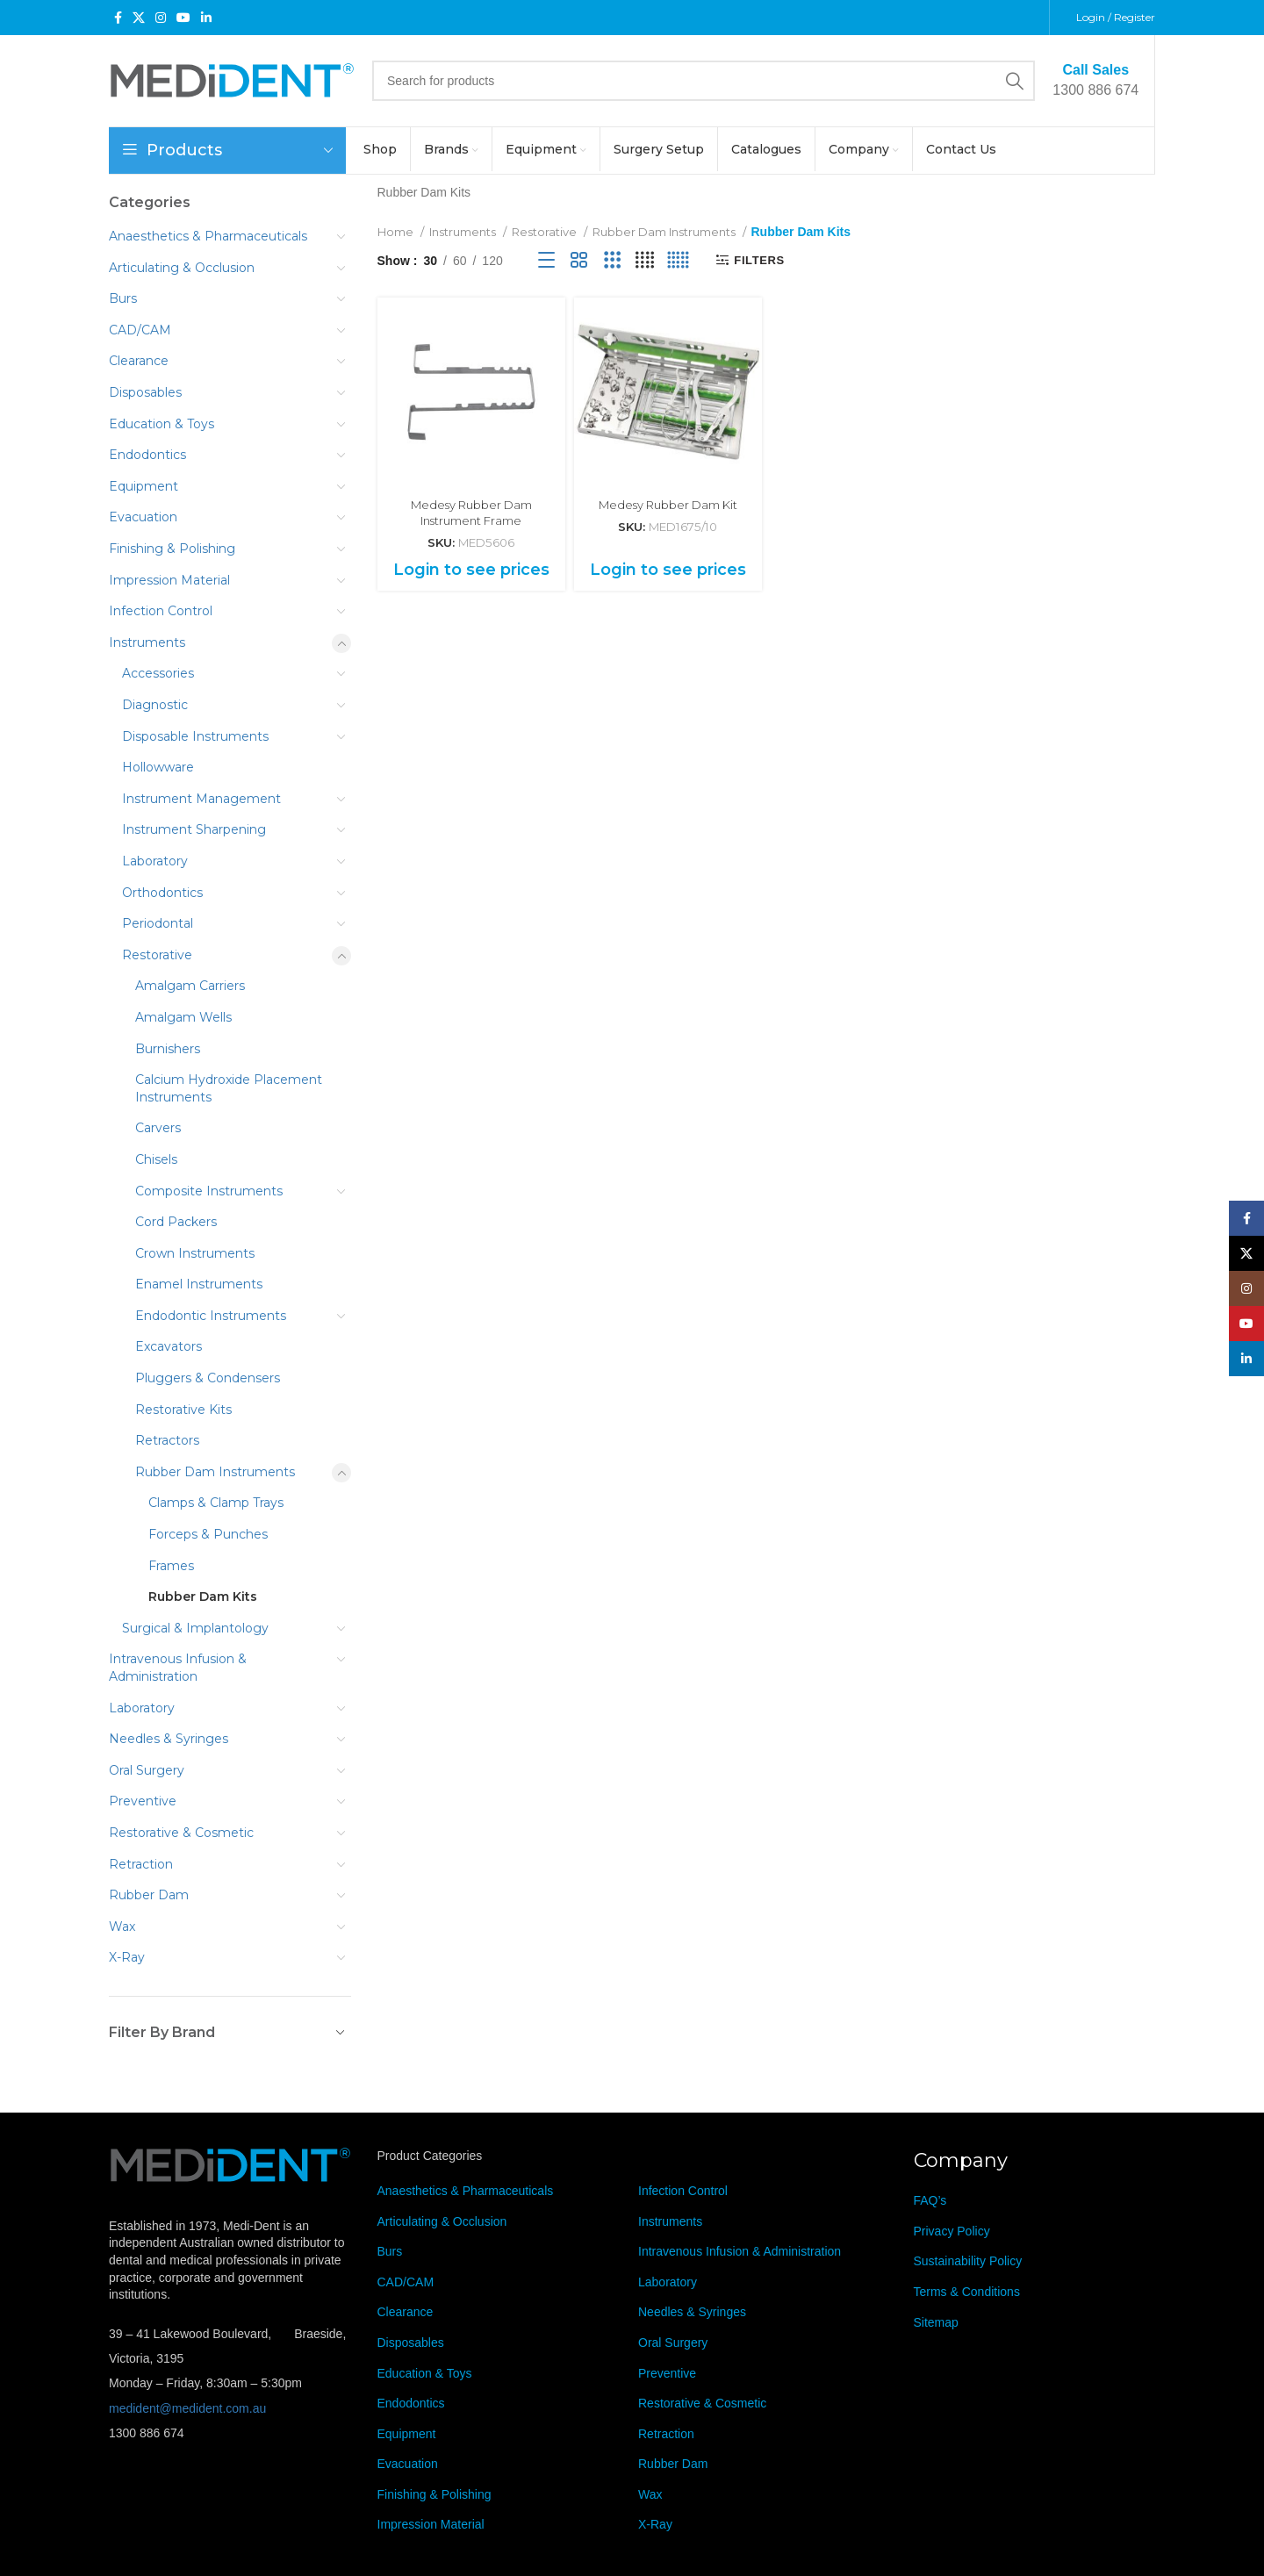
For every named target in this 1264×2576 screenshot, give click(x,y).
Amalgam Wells (183, 1017)
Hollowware (158, 767)
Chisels (156, 1159)
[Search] (703, 81)
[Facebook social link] (118, 17)
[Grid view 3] (612, 260)
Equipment (143, 486)
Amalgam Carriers (190, 986)
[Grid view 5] (678, 260)
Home (396, 232)
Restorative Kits (183, 1409)
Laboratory (155, 861)
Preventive (142, 1801)
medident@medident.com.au (187, 2408)
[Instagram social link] (160, 17)
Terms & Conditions (967, 2292)
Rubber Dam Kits (202, 1596)
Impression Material (169, 580)
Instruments (147, 642)
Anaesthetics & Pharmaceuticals (208, 236)
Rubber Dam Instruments (215, 1472)
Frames (171, 1566)
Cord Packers (176, 1222)
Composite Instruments (209, 1191)
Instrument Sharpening (194, 829)
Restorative (157, 955)
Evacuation (143, 517)
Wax (122, 1926)
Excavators (168, 1346)
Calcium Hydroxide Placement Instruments (228, 1088)
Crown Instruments (195, 1253)
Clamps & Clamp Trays (216, 1502)
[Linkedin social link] (206, 17)
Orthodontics (162, 893)
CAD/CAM (140, 330)
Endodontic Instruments (210, 1316)
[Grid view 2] (579, 260)
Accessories (158, 673)
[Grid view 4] (645, 260)
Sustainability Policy (968, 2261)
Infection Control (160, 611)
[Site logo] (232, 80)
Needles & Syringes (168, 1739)
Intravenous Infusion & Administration (178, 1667)
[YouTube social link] (183, 17)
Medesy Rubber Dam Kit (668, 505)
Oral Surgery (146, 1770)
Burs (123, 298)
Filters (759, 260)
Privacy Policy (952, 2231)
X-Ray (127, 1957)
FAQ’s (930, 2200)
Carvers (158, 1128)
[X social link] (138, 17)
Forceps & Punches (208, 1534)
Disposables (145, 392)
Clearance (139, 361)
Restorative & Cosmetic (181, 1833)
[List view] (546, 260)
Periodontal (157, 923)
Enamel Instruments (198, 1284)
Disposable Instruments (195, 736)
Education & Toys (161, 424)
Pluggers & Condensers (207, 1378)
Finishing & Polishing (172, 548)
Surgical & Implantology (195, 1628)
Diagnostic (155, 705)
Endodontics (147, 455)
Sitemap (936, 2322)
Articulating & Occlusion (182, 268)
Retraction (141, 1864)
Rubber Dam (149, 1895)
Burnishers (167, 1049)
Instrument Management (201, 799)
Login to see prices (471, 569)
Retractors (167, 1440)
